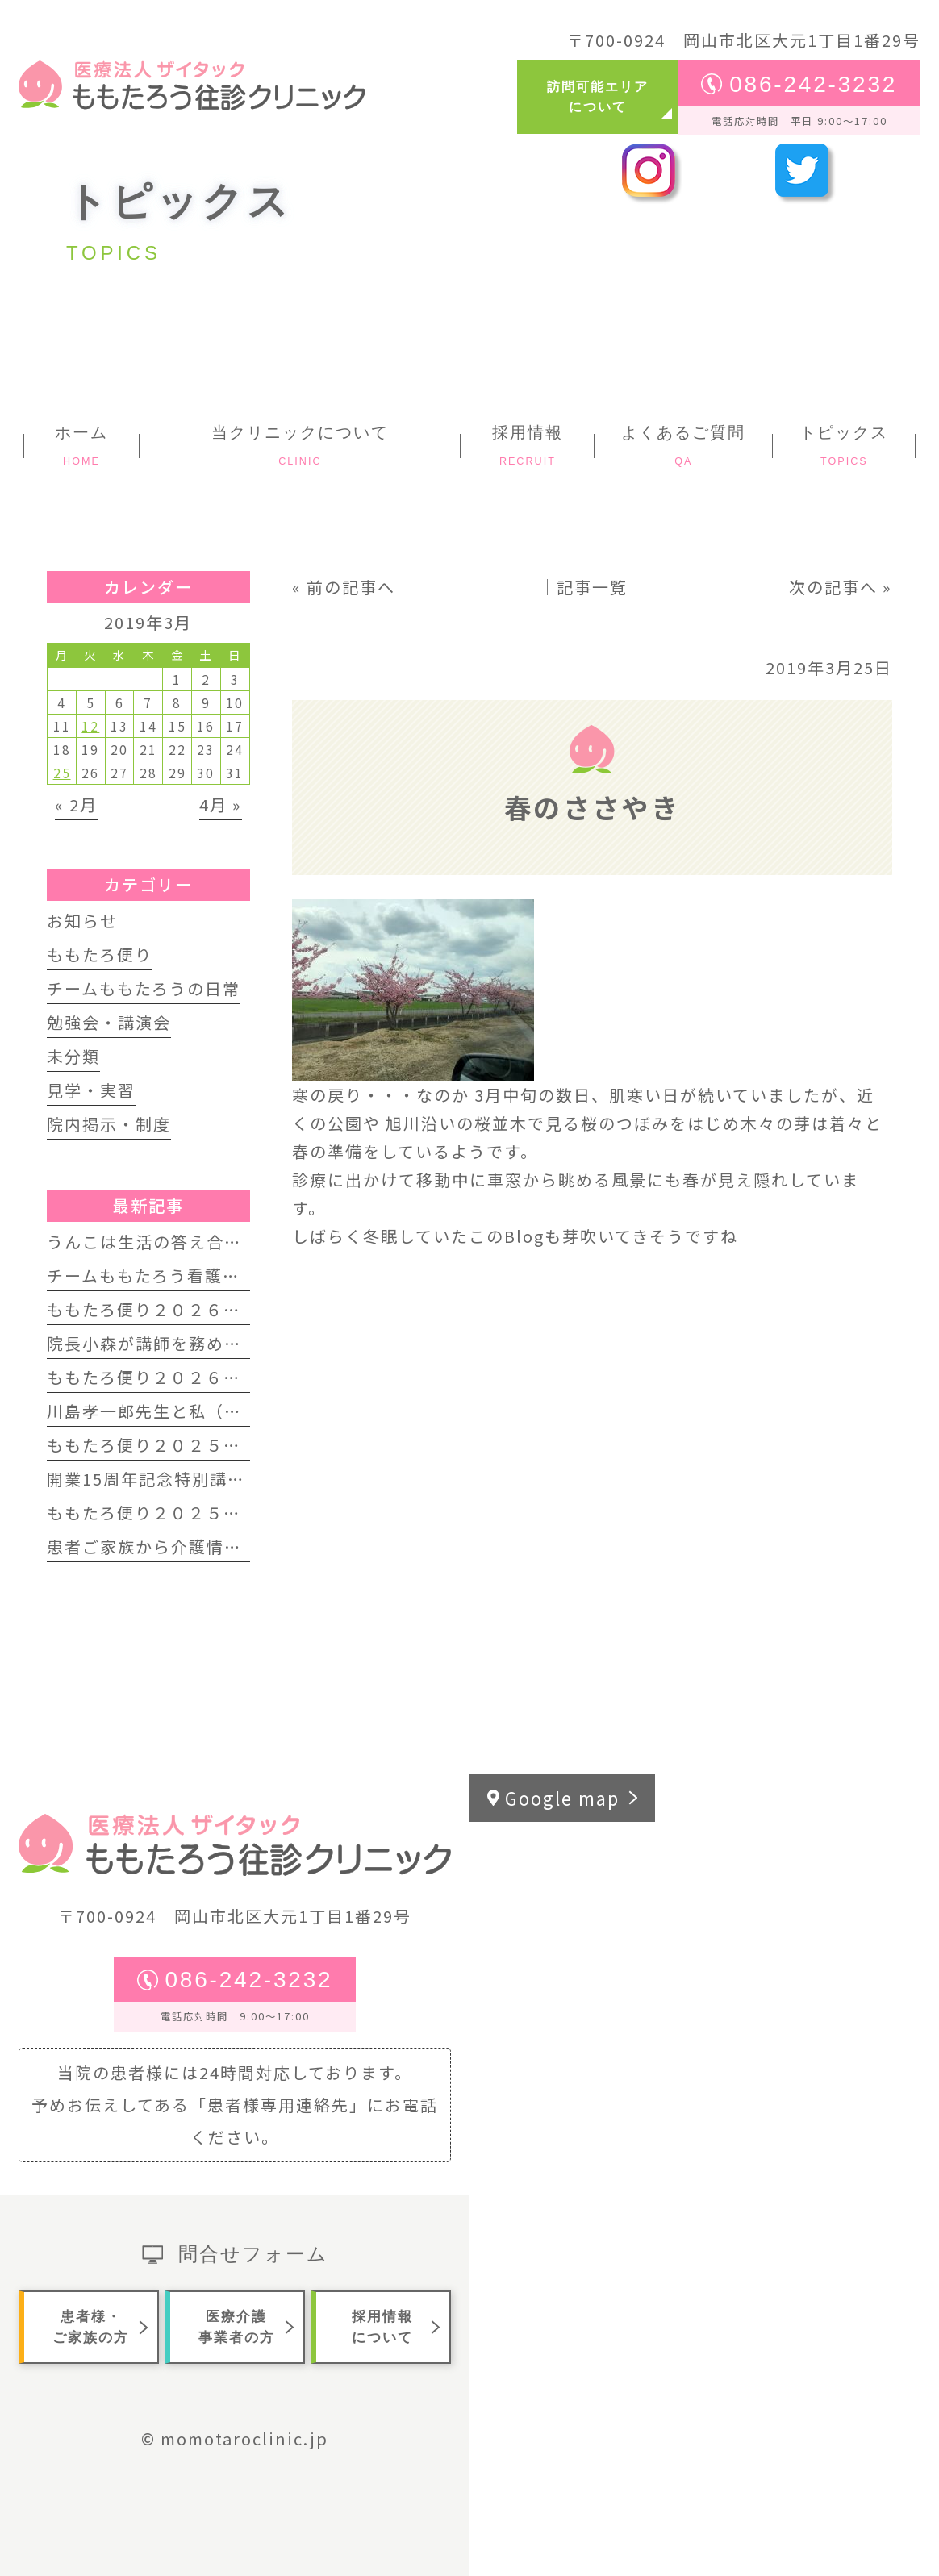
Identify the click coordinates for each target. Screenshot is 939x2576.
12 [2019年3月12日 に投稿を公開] (90, 726)
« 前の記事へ (343, 586)
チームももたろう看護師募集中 (170, 1275)
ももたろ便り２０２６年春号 (162, 1309)
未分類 (73, 1056)
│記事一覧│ (592, 586)
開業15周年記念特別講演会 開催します (202, 1478)
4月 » (220, 804)
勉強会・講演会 (109, 1022)
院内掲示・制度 (109, 1124)
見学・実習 (91, 1090)
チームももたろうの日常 (143, 988)
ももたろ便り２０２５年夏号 (162, 1512)
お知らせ (82, 920)
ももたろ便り (99, 954)
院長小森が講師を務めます (153, 1343)
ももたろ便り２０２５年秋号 (162, 1445)
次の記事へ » (840, 586)
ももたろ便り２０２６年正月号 (170, 1377)
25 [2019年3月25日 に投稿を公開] (62, 773)
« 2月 (76, 804)
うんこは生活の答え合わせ (153, 1241)
